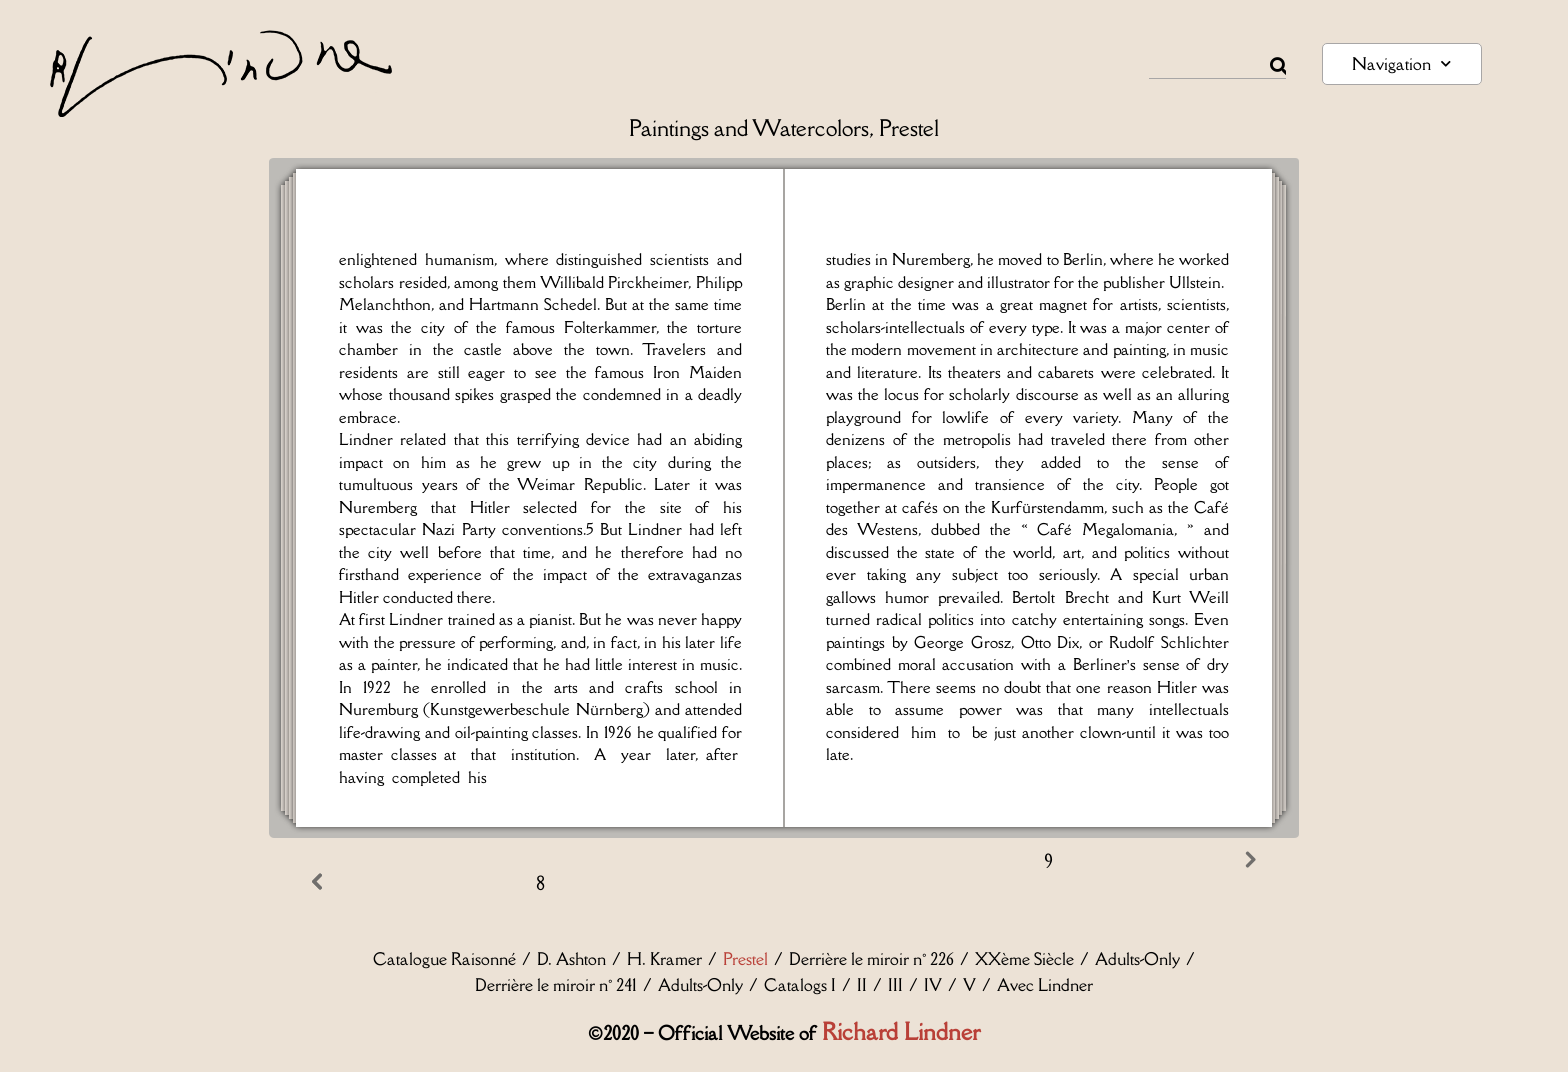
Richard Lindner (901, 1031)
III (895, 985)
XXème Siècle (1024, 959)
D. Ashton (571, 959)
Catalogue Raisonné (444, 959)
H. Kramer (664, 959)
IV (933, 985)
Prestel (745, 959)
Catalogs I (800, 985)
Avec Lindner (1045, 985)
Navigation (1401, 63)
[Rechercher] (1278, 66)
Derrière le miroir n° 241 (556, 985)
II (862, 985)
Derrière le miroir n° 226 (871, 959)
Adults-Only (1137, 959)
